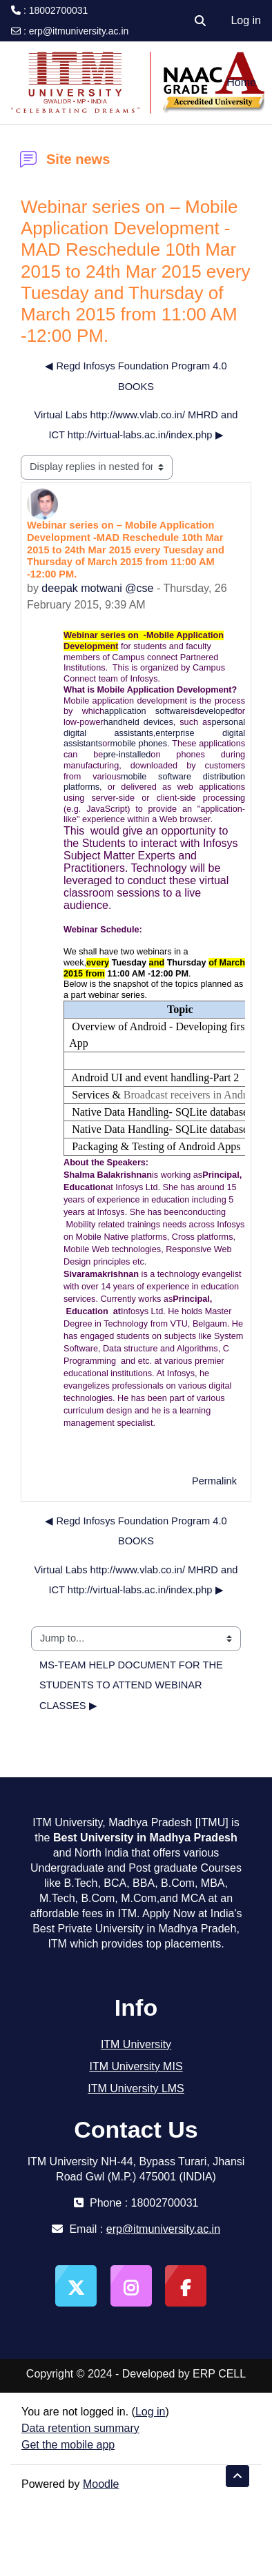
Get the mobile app (68, 2445)
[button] (200, 20)
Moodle (101, 2484)
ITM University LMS (136, 2088)
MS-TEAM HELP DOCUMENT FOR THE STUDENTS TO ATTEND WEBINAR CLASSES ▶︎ (132, 1685)
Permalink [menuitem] (214, 1480)
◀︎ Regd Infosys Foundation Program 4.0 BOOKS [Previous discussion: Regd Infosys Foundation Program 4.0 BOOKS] (135, 375)
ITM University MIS (135, 2066)
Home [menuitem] (241, 82)
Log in (246, 20)
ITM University (136, 2044)
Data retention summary (80, 2428)
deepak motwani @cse (97, 588)
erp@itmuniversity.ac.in (79, 31)
